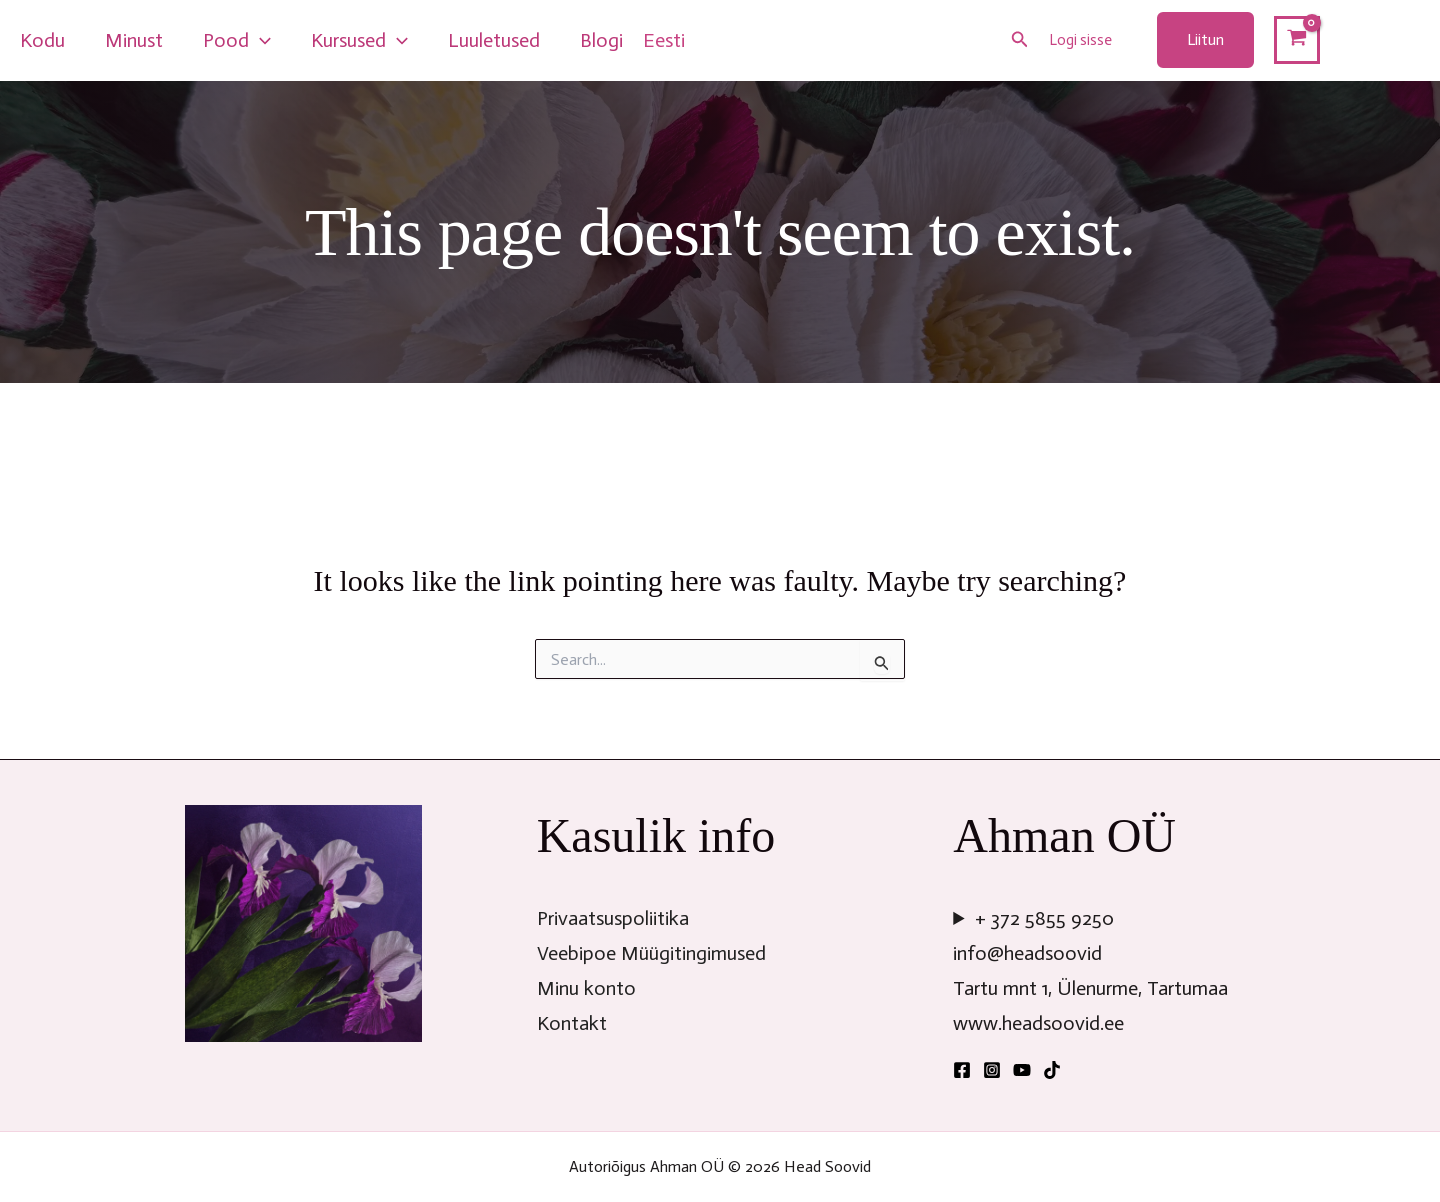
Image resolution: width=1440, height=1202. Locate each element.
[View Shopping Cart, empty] (1297, 40)
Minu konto (586, 988)
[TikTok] (1052, 1070)
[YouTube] (1022, 1070)
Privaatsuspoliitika (613, 918)
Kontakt (572, 1023)
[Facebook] (962, 1070)
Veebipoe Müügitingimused (651, 953)
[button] (1020, 40)
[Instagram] (992, 1070)
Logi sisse (1080, 40)
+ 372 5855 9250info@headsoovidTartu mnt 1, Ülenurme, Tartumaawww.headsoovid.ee (1090, 970)
